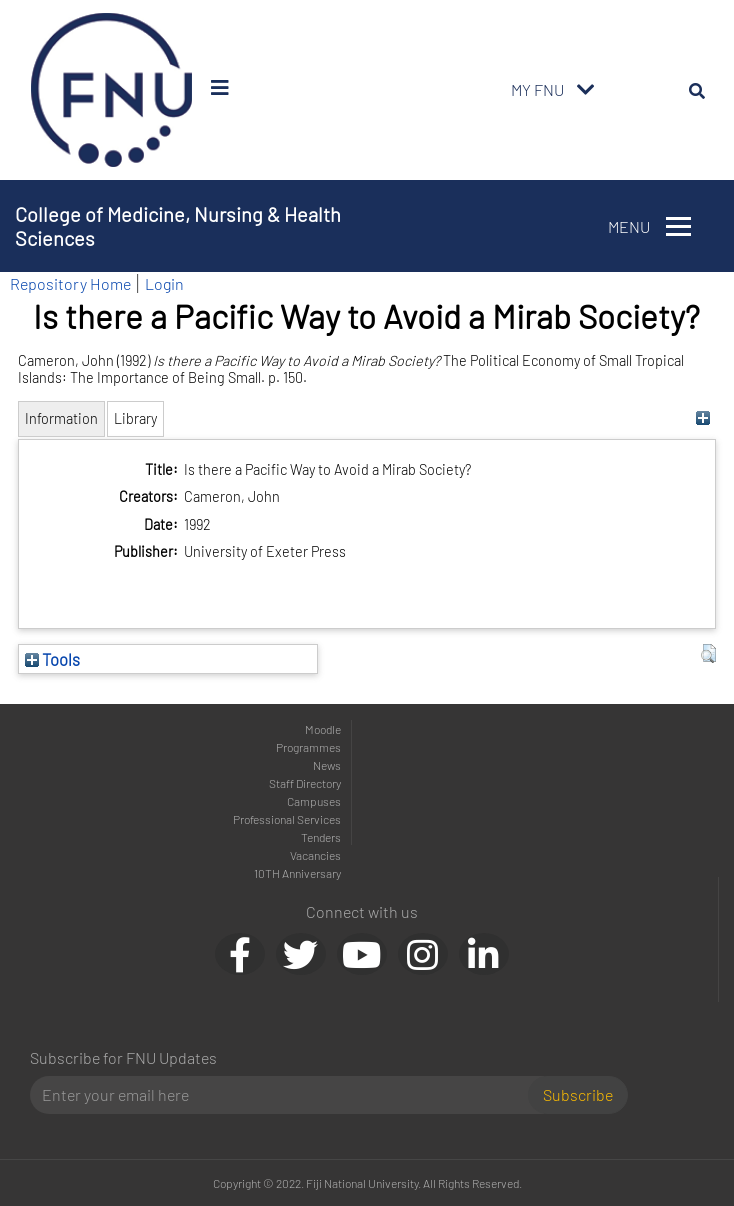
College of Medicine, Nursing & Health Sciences (178, 226)
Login (164, 283)
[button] (708, 654)
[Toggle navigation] (586, 90)
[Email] (287, 1095)
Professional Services (287, 819)
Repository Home (70, 283)
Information (61, 418)
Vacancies (315, 855)
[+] (703, 418)
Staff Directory (305, 783)
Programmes (308, 747)
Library (135, 418)
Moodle (323, 729)
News (327, 765)
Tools (52, 659)
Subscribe (578, 1094)
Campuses (314, 801)
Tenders (321, 837)
